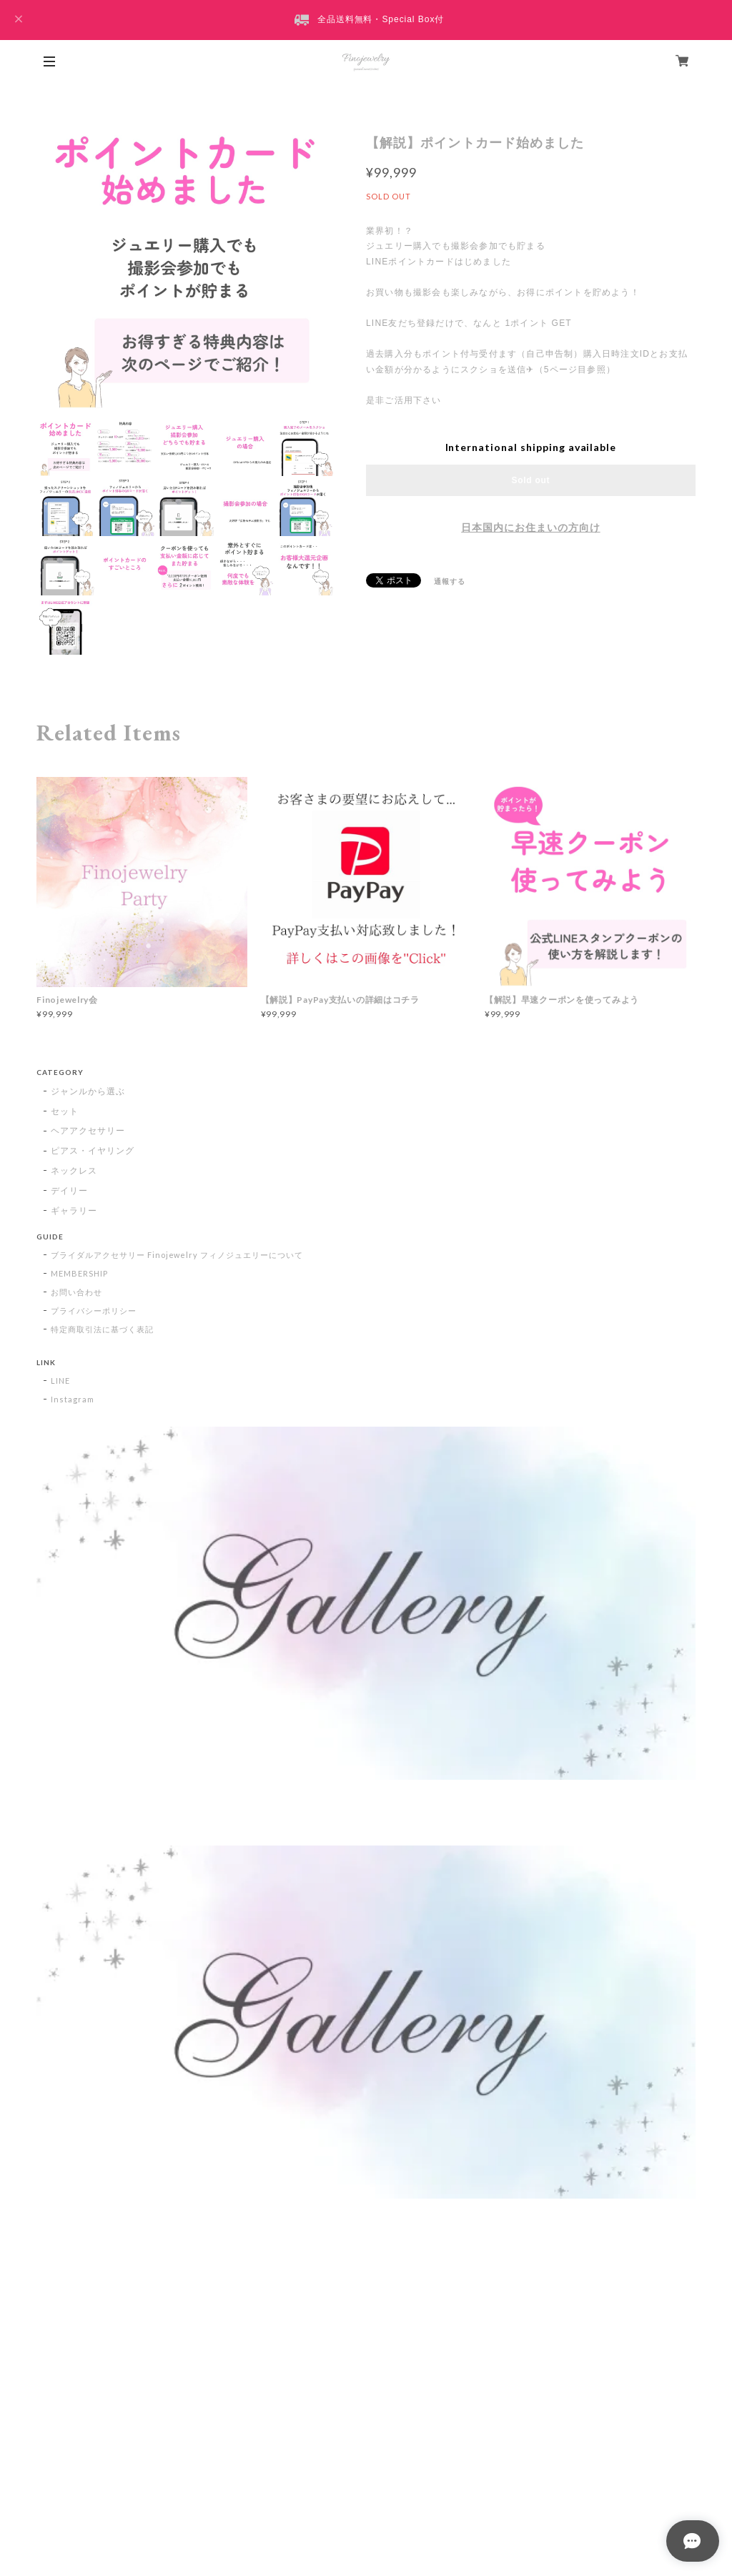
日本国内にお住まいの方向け (530, 527)
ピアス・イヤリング (92, 1150)
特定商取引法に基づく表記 (102, 1329)
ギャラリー (74, 1210)
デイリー (69, 1190)
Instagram (72, 1399)
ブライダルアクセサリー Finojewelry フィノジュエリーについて (177, 1254)
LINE (60, 1380)
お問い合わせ (76, 1292)
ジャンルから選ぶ (88, 1091)
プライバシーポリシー (94, 1310)
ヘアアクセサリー (88, 1130)
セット (65, 1111)
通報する (449, 581)
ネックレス (74, 1170)
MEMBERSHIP (79, 1273)
